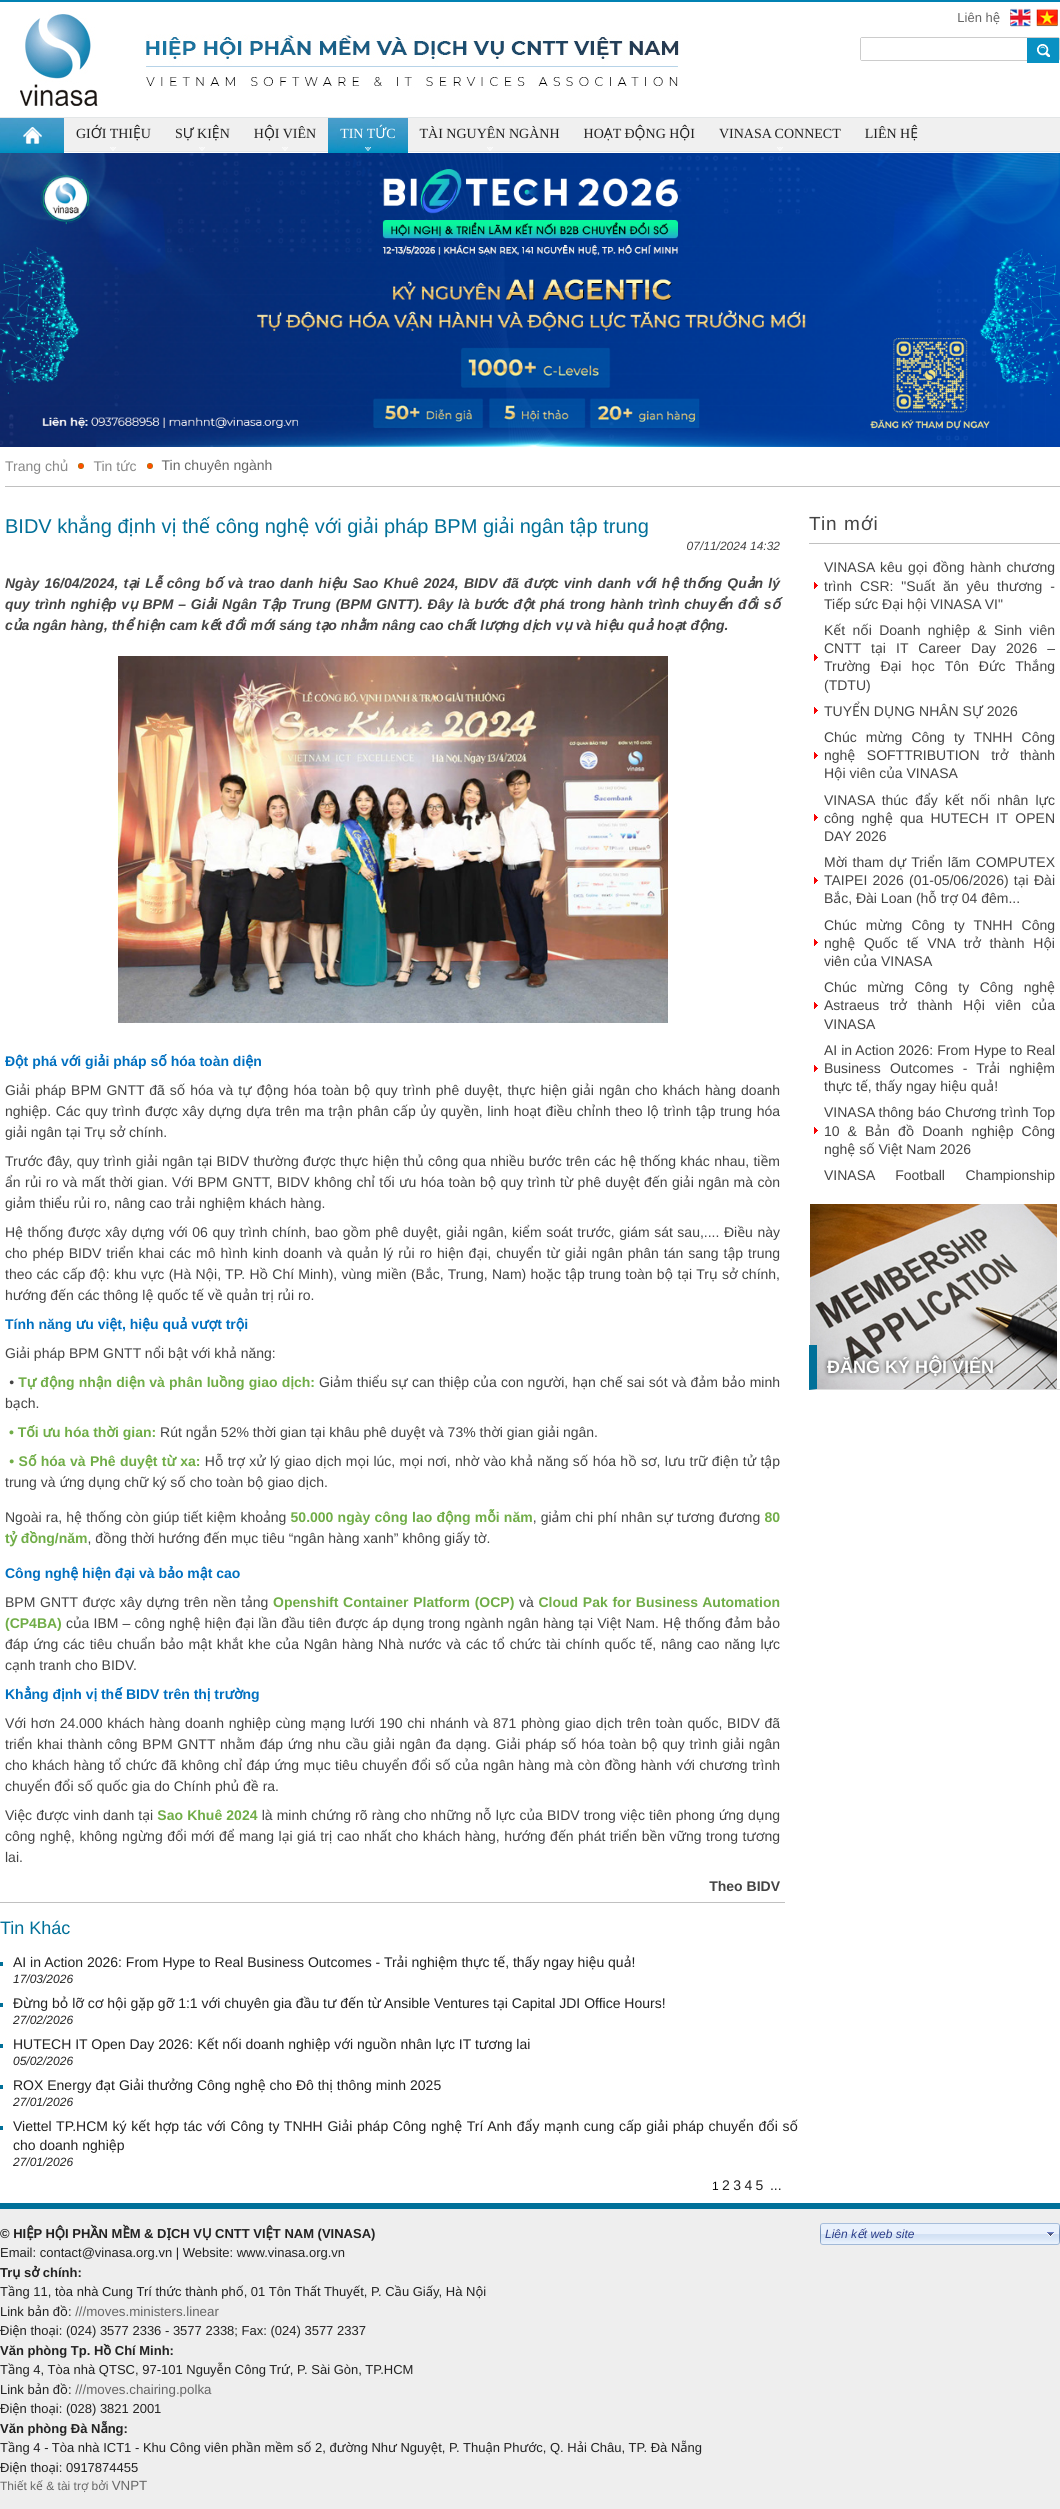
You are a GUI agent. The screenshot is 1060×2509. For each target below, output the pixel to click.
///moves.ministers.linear (147, 2311)
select (1051, 2234)
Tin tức (114, 466)
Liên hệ (980, 17)
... (776, 2185)
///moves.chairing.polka (143, 2389)
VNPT (131, 2485)
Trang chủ (36, 466)
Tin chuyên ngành (217, 465)
